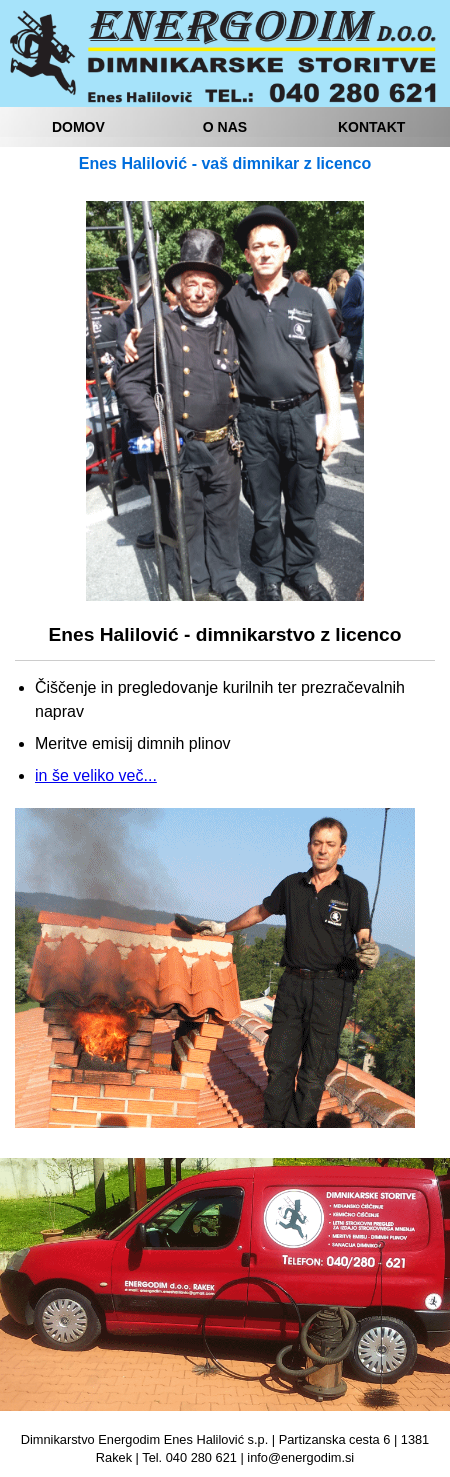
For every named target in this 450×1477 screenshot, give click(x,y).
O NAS (225, 127)
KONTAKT (371, 127)
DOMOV (78, 127)
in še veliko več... (96, 775)
